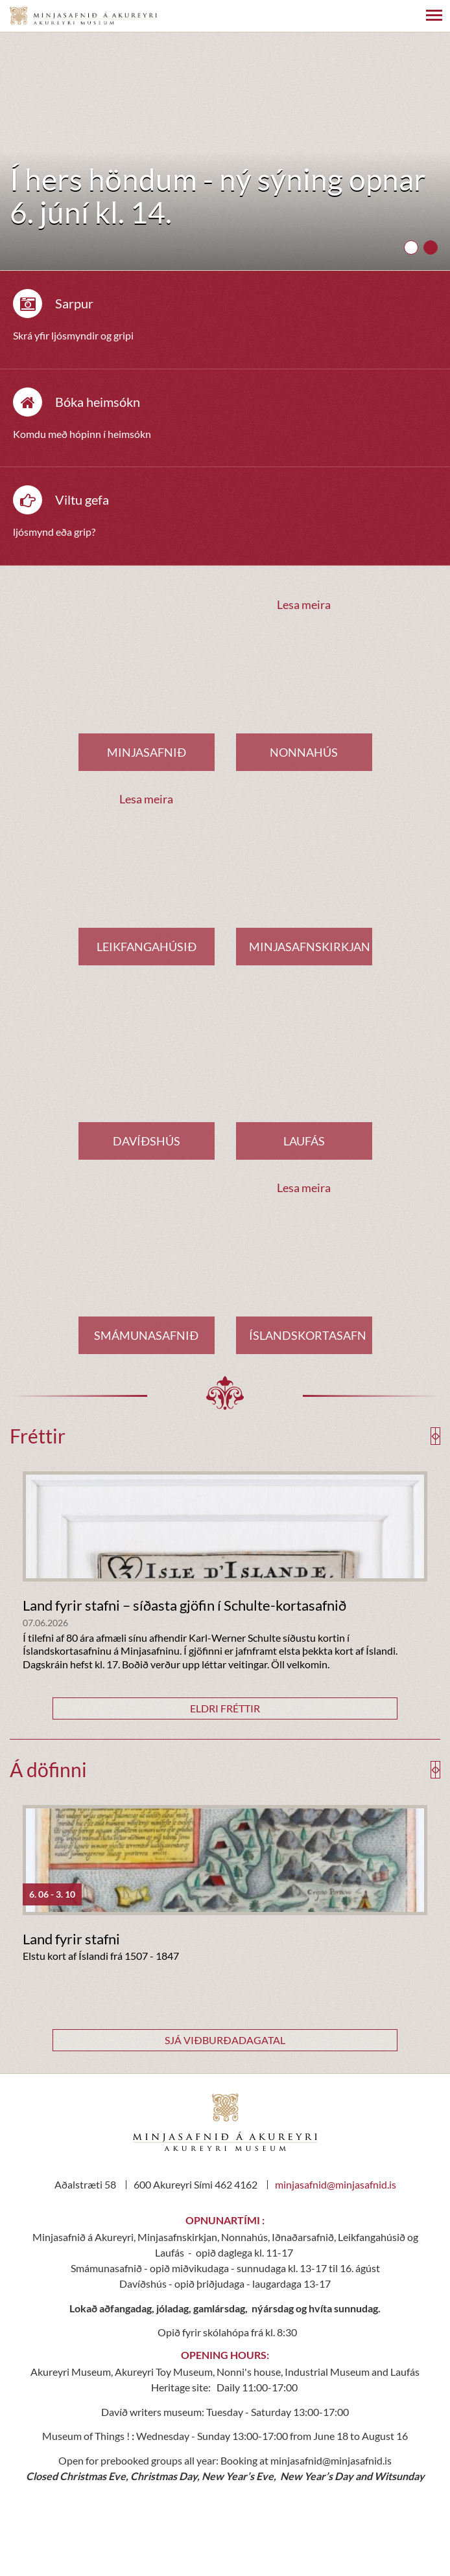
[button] (411, 247)
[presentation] (433, 1436)
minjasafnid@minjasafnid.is (335, 2184)
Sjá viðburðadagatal (225, 2040)
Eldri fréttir (225, 1708)
